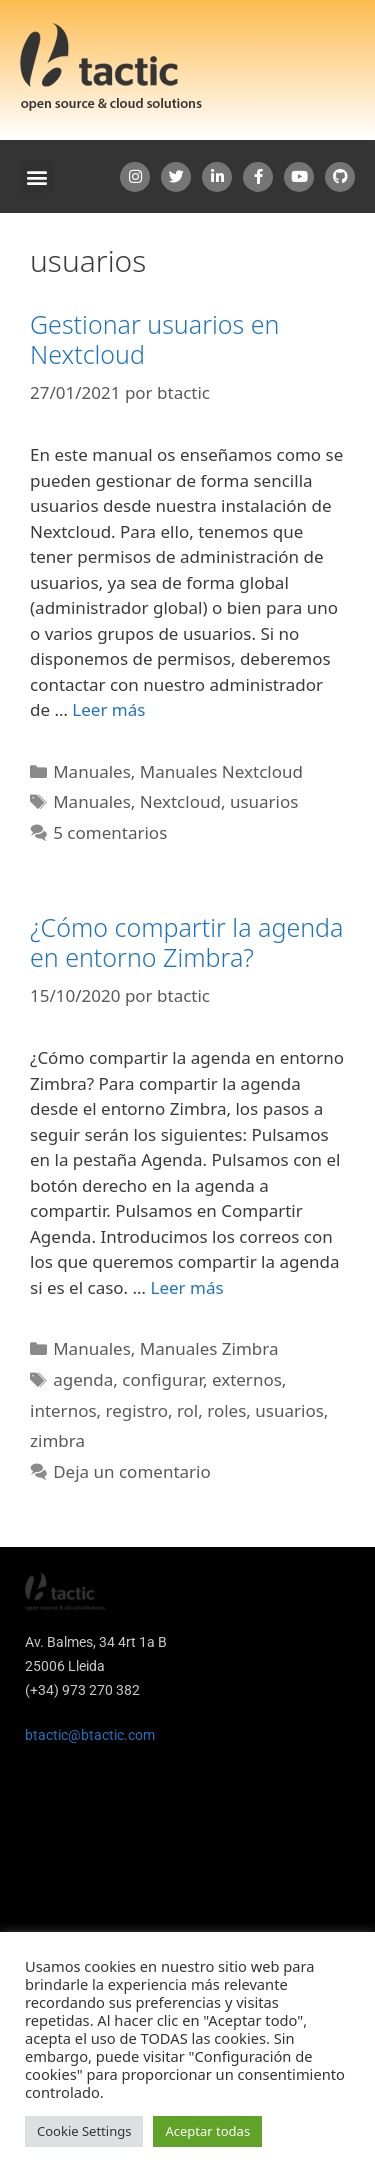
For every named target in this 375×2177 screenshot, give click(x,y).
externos (247, 1379)
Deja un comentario (132, 1471)
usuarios (264, 801)
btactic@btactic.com (90, 1735)
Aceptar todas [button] (207, 2131)
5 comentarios (110, 832)
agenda (83, 1379)
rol (187, 1410)
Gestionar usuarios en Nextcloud (154, 339)
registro (137, 1410)
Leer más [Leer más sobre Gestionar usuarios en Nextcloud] (108, 709)
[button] (36, 176)
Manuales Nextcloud (221, 771)
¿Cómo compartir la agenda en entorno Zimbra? (186, 942)
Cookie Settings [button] (84, 2131)
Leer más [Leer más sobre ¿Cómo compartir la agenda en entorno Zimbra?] (186, 1287)
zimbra (57, 1440)
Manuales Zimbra (209, 1348)
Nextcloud (180, 801)
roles (226, 1410)
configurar (162, 1379)
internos (63, 1410)
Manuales (92, 771)
